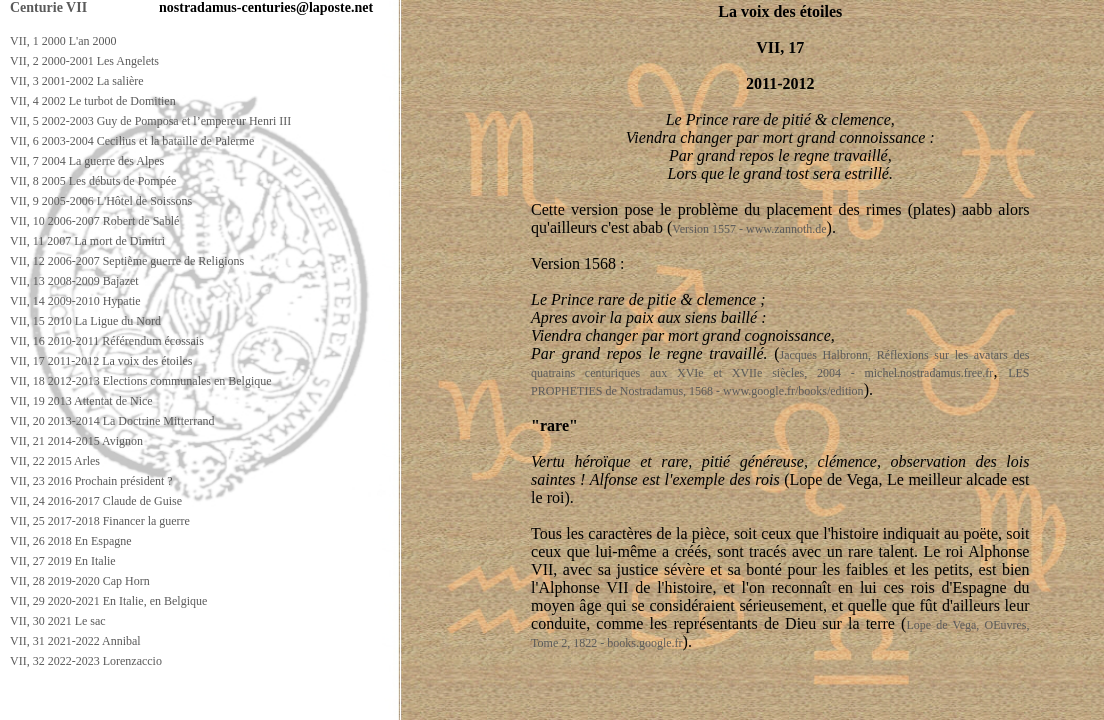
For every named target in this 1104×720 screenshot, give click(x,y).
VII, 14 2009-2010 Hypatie (75, 301)
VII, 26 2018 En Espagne (71, 541)
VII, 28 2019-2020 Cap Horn (80, 581)
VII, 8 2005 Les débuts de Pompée (93, 181)
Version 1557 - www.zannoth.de (749, 229)
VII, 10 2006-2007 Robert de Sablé (94, 221)
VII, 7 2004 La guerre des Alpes (87, 161)
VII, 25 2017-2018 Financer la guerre (100, 521)
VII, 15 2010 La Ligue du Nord (85, 321)
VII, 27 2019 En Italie (63, 561)
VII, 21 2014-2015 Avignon (76, 441)
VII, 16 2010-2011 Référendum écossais (107, 341)
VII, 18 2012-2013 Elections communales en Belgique (141, 381)
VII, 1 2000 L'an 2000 (63, 41)
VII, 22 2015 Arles (55, 461)
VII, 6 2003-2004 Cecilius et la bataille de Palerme (132, 141)
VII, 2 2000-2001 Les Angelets (84, 61)
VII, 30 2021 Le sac (58, 621)
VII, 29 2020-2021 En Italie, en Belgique (108, 601)
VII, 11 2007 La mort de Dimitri (87, 241)
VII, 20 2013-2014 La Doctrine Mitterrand (112, 421)
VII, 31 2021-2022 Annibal (75, 641)
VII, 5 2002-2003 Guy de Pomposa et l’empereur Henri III (150, 121)
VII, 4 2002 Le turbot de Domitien (93, 101)
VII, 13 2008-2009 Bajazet (74, 281)
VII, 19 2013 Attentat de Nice (81, 401)
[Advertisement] (367, 701)
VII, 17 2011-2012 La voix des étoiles (101, 361)
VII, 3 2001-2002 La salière (77, 81)
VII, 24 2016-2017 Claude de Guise (96, 501)
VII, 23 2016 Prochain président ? (91, 481)
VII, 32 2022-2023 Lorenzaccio (86, 661)
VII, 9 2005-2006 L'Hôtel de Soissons (101, 201)
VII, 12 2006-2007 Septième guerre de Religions (127, 261)
